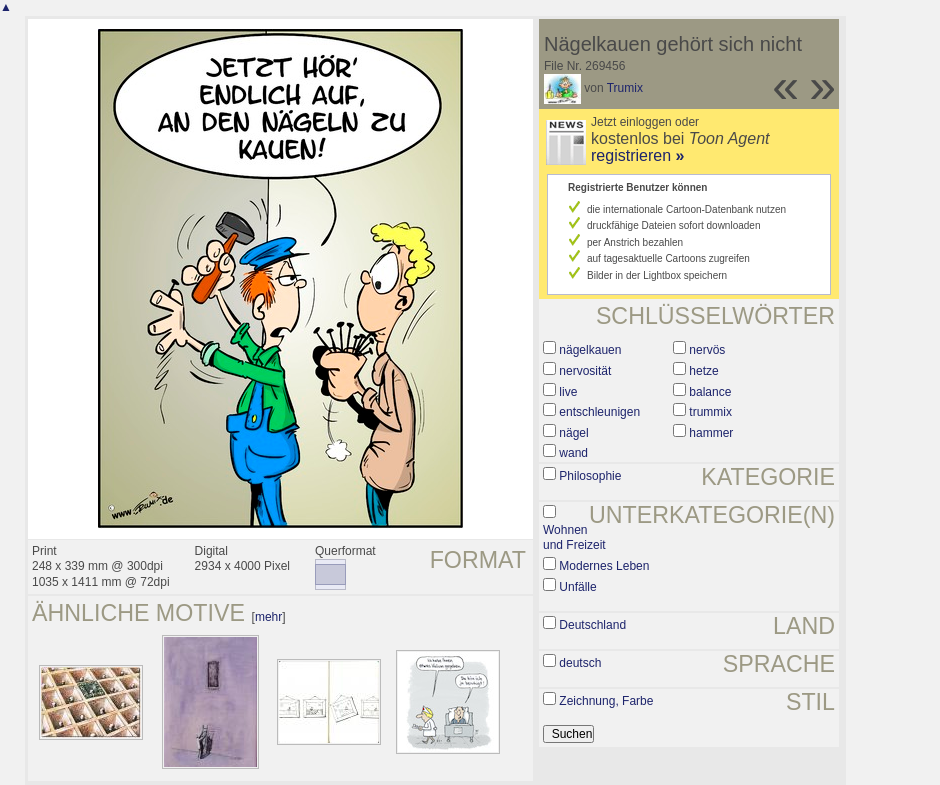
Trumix (625, 88)
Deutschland (592, 625)
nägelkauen (590, 350)
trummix (710, 412)
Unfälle (577, 587)
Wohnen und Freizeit (574, 538)
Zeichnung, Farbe (606, 701)
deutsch (580, 663)
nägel (573, 433)
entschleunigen (599, 412)
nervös (707, 350)
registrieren (637, 155)
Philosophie (590, 476)
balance (710, 392)
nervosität (585, 371)
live (568, 392)
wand (573, 453)
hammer (711, 433)
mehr (268, 617)
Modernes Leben (604, 566)
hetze (703, 371)
